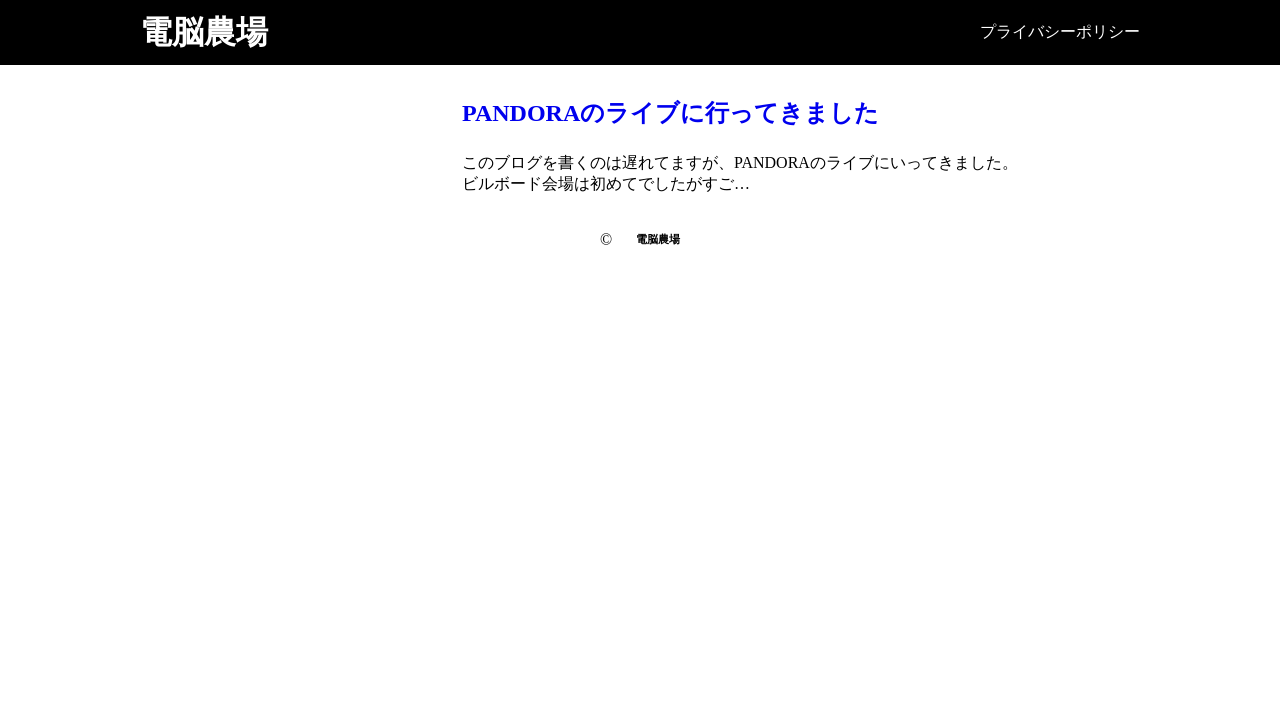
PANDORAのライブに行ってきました (670, 113)
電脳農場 (204, 32)
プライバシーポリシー (1060, 31)
